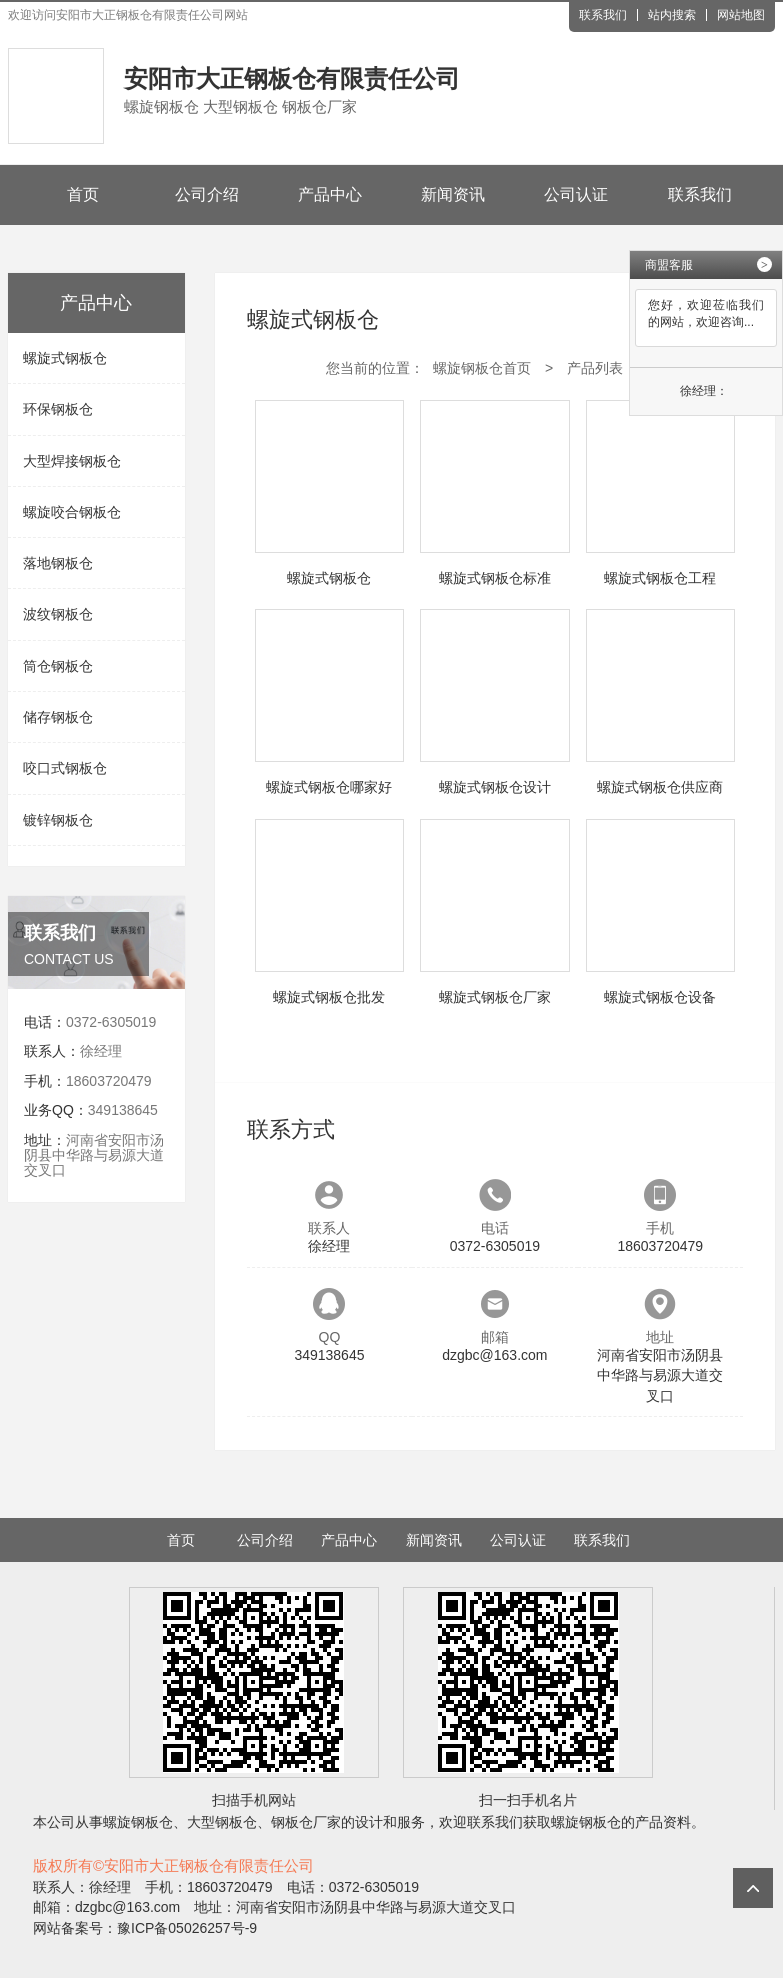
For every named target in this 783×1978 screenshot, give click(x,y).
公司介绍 (207, 194)
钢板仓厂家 (306, 1822)
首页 (83, 194)
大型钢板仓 (222, 1822)
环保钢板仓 (58, 409)
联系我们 (603, 15)
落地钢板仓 (58, 563)
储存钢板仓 (58, 717)
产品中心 (330, 194)
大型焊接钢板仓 (72, 461)
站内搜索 (672, 15)
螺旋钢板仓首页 (482, 368)
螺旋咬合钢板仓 (72, 512)
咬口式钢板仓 (65, 768)
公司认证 (576, 194)
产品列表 (595, 368)
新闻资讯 (453, 194)
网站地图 (741, 15)
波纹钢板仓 (58, 614)
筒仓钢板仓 (58, 666)
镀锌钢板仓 (58, 820)
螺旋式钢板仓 (65, 358)
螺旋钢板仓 (138, 1822)
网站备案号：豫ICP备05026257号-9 (145, 1928)
